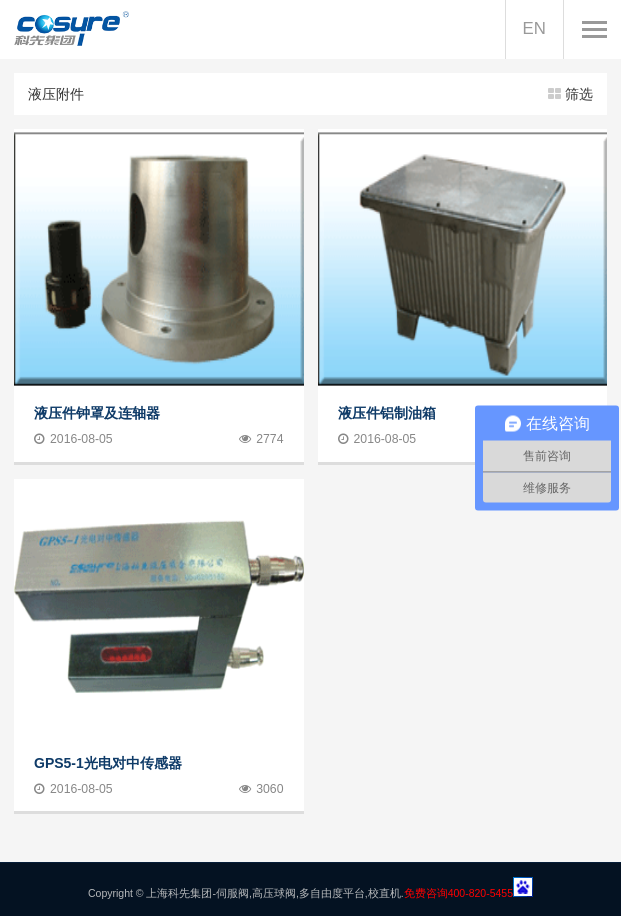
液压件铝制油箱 (387, 413)
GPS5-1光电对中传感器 (108, 762)
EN (534, 28)
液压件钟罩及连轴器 (97, 413)
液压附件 (310, 94)
